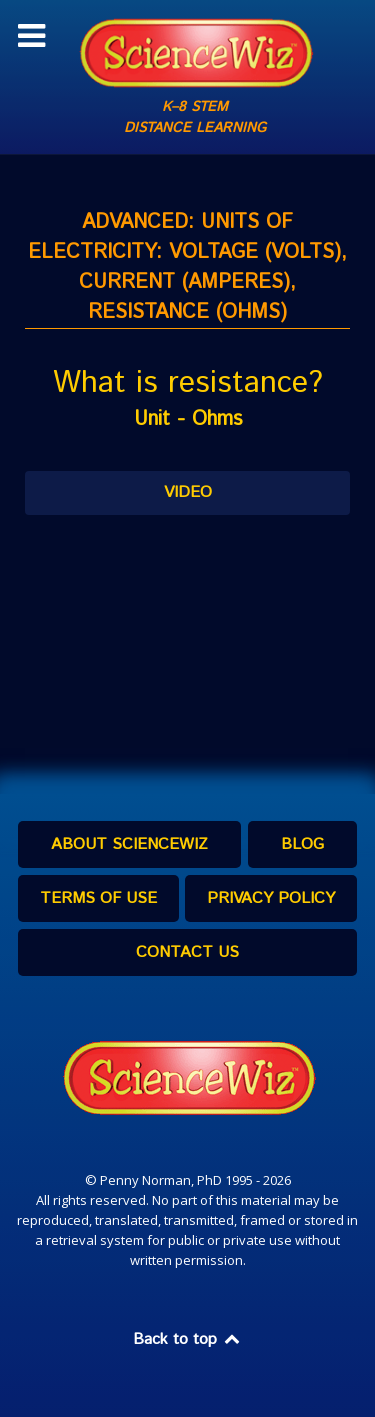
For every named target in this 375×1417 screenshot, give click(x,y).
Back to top (188, 1339)
